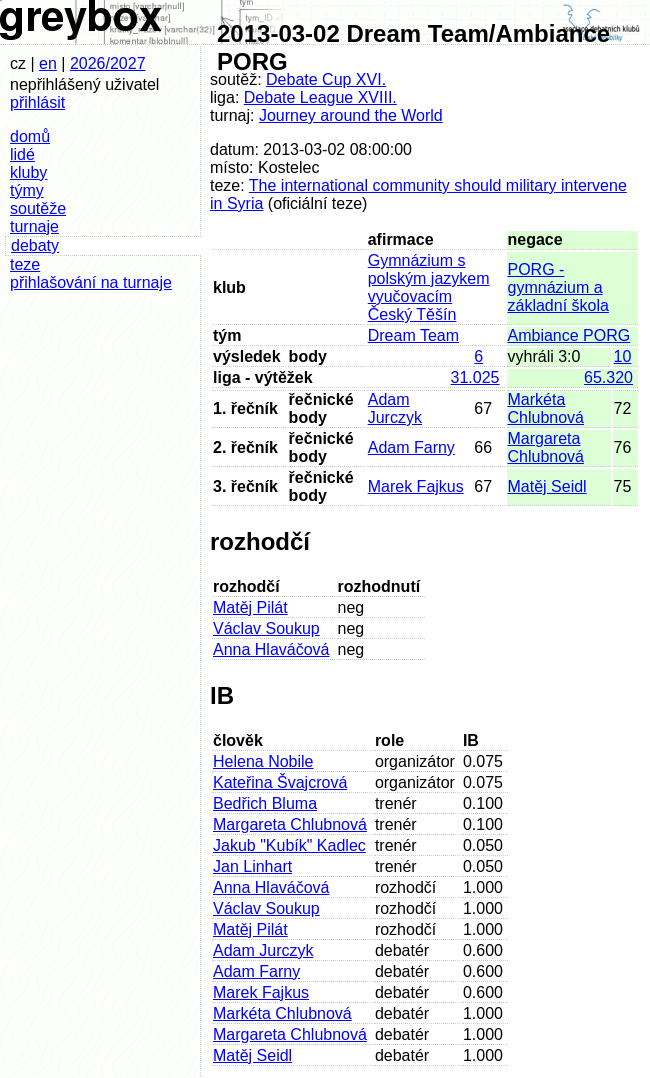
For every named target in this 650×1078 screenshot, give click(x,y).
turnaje (34, 226)
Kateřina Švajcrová (280, 782)
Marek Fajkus (416, 486)
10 (623, 356)
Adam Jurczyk (395, 408)
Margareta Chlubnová (546, 447)
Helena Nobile (263, 761)
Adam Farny (411, 447)
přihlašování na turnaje (91, 282)
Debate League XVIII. (320, 97)
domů (30, 136)
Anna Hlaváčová (271, 649)
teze (25, 264)
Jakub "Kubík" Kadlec (289, 845)
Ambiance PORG (569, 335)
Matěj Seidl (547, 486)
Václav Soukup (266, 628)
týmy (27, 190)
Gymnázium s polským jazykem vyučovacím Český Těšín (429, 287)
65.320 (608, 377)
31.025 (475, 377)
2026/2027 (108, 63)
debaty (35, 245)
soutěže (38, 208)
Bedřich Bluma (265, 803)
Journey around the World (351, 115)
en (48, 63)
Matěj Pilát (250, 607)
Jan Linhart (252, 866)
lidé (22, 154)
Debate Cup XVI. (326, 79)
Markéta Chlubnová (546, 408)
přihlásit (37, 102)
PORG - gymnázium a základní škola (558, 287)
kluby (28, 172)
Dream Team (413, 335)
